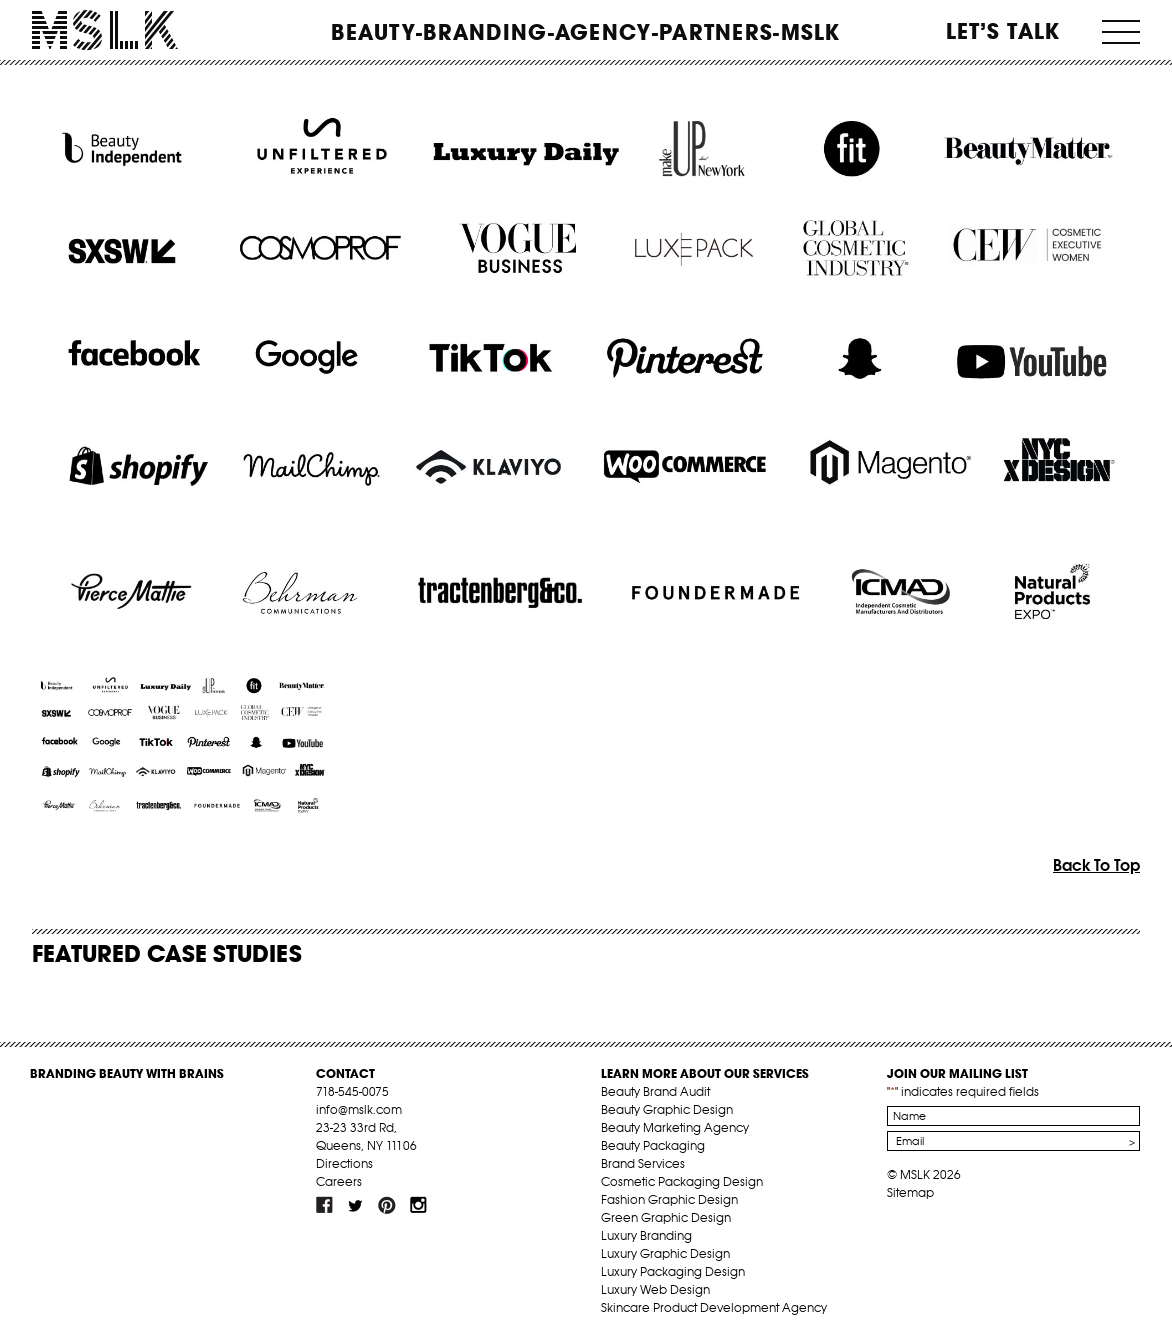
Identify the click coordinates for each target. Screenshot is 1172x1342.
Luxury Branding (646, 1235)
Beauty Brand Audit (655, 1091)
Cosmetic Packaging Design (682, 1181)
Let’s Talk (1003, 31)
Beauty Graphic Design (667, 1109)
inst (418, 1205)
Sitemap (910, 1192)
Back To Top (1096, 865)
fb (325, 1205)
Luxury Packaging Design (673, 1271)
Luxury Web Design (655, 1289)
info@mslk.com (359, 1109)
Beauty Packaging (653, 1145)
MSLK (105, 30)
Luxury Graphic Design (665, 1253)
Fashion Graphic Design (669, 1199)
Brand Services (643, 1163)
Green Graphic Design (666, 1217)
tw (356, 1205)
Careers (339, 1181)
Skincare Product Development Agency (714, 1307)
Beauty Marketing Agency (675, 1127)
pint (387, 1205)
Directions (344, 1163)
